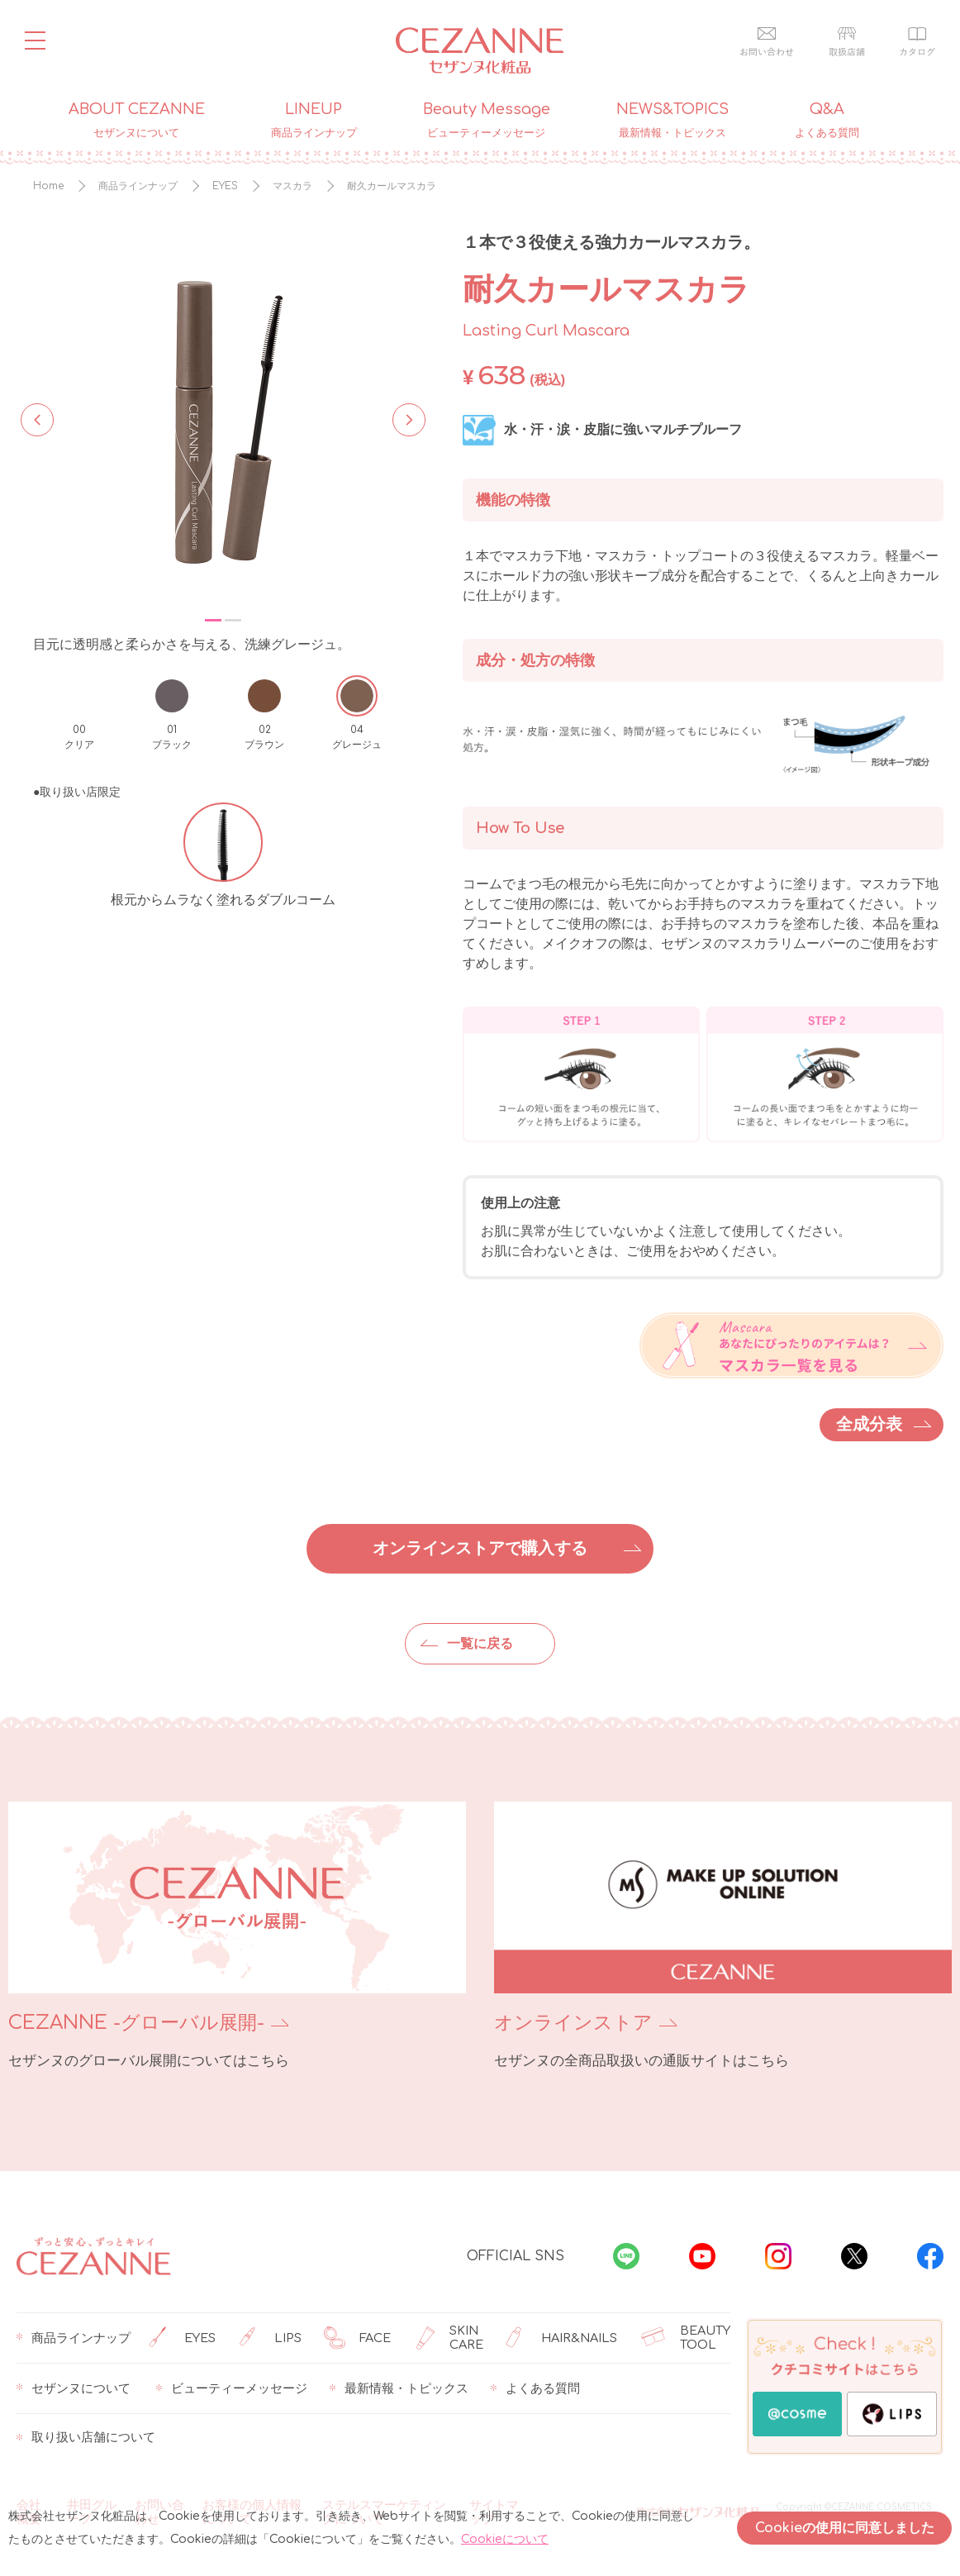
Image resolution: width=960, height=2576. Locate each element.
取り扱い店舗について (86, 2437)
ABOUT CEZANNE (137, 120)
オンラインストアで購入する (480, 1548)
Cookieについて (505, 2539)
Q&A (827, 120)
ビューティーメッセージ (231, 2388)
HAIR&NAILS (561, 2337)
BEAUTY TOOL (685, 2337)
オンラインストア (573, 2022)
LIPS (270, 2337)
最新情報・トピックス (399, 2388)
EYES (182, 2337)
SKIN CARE (448, 2337)
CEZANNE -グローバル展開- (136, 2022)
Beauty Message (486, 120)
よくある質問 (535, 2388)
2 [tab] (233, 620)
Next (404, 418)
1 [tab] (213, 620)
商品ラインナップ (74, 2338)
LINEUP (314, 120)
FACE (357, 2337)
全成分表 (869, 1424)
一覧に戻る (480, 1643)
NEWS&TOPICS (672, 120)
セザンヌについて (74, 2388)
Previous (37, 418)
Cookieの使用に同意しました (844, 2528)
